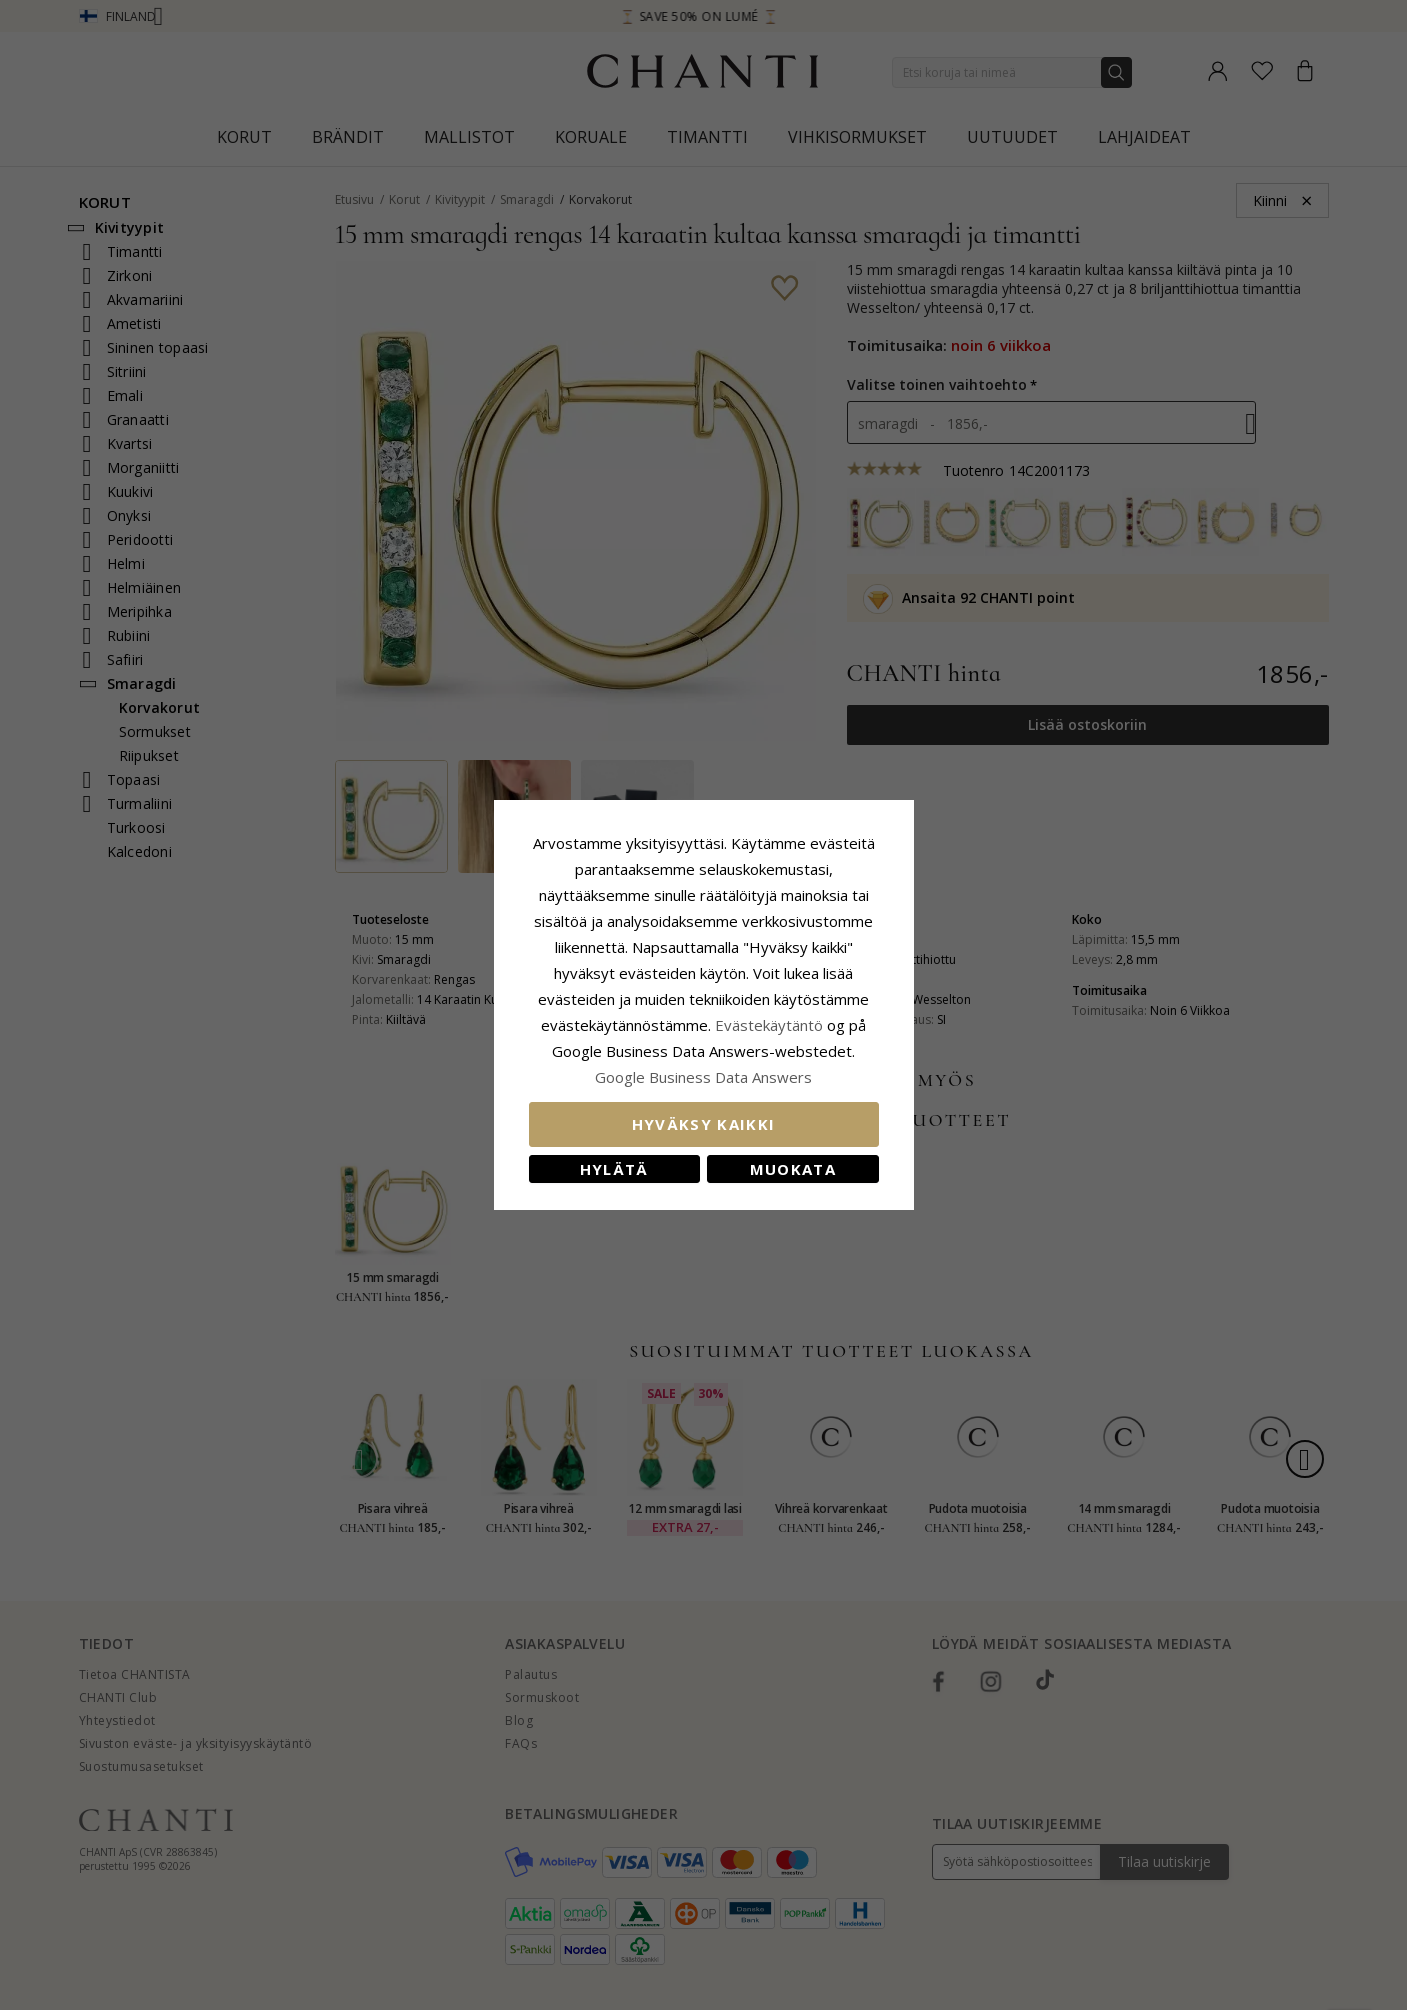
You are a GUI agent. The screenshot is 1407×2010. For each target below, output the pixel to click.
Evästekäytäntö (769, 1025)
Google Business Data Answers (703, 1077)
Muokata (793, 1169)
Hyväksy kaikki (704, 1124)
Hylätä (614, 1169)
